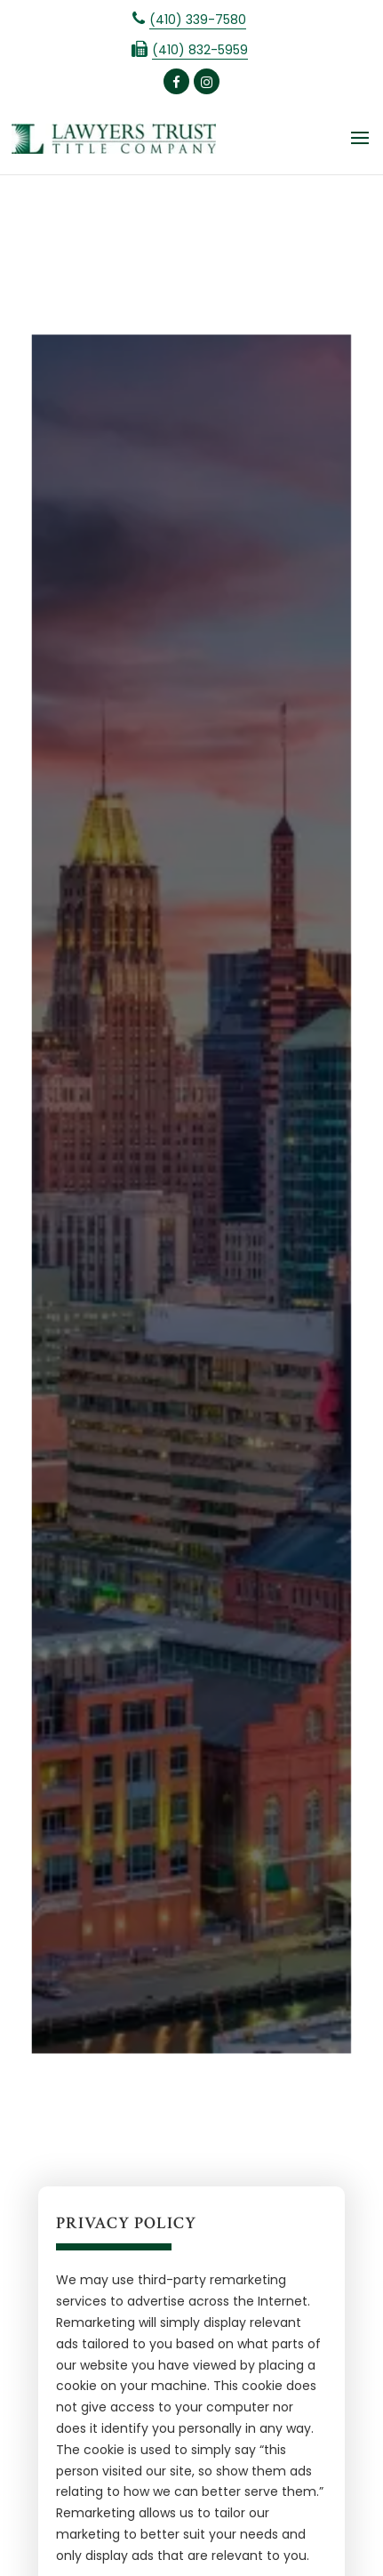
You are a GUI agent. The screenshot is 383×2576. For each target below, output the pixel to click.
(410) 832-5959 (200, 50)
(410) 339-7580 (197, 19)
